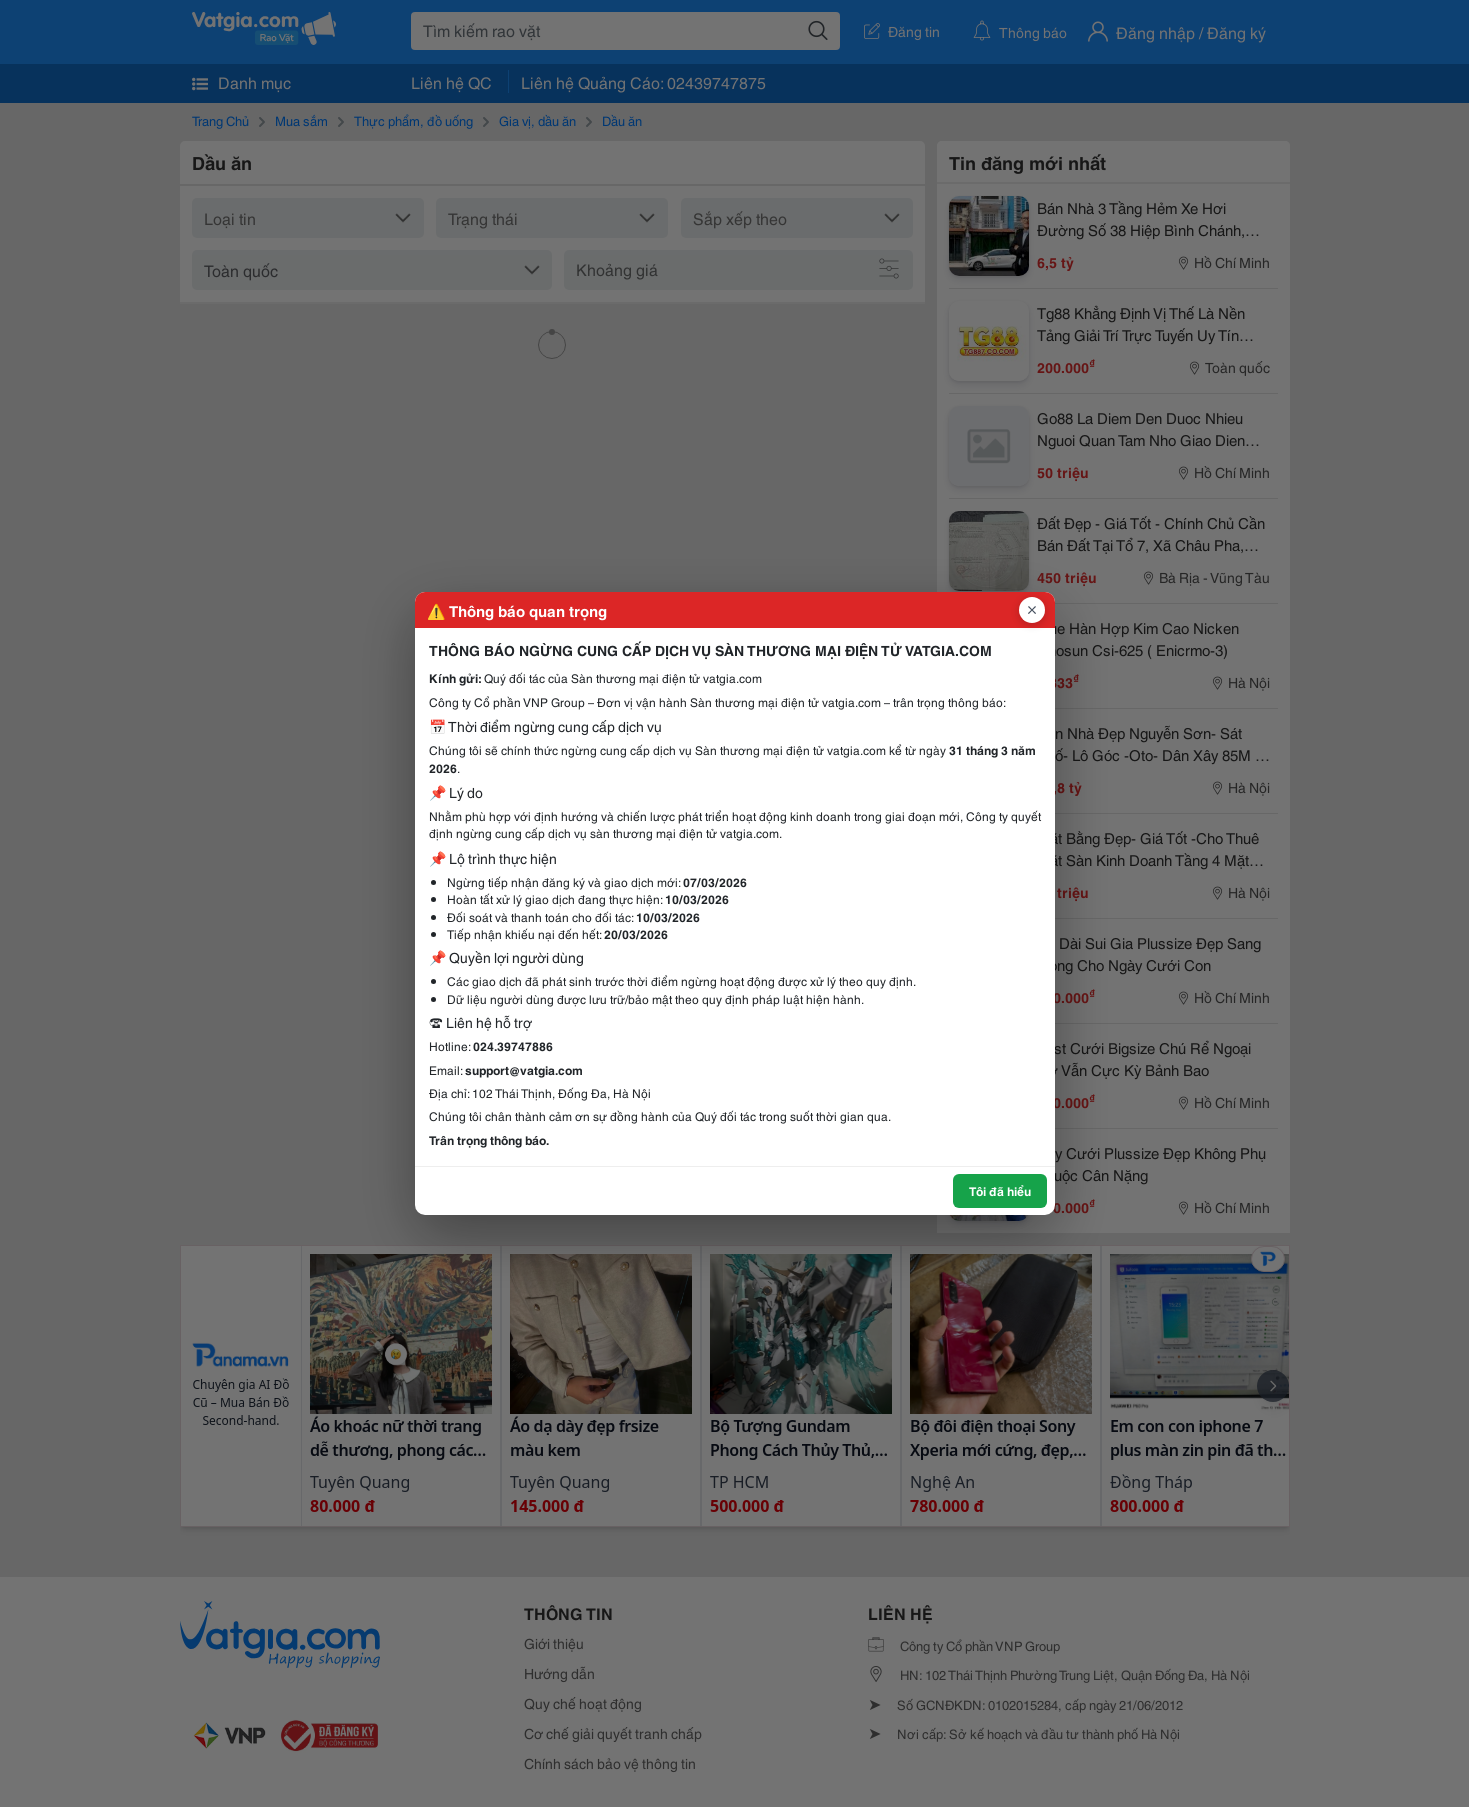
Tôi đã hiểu (1000, 1190)
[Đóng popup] (1032, 610)
